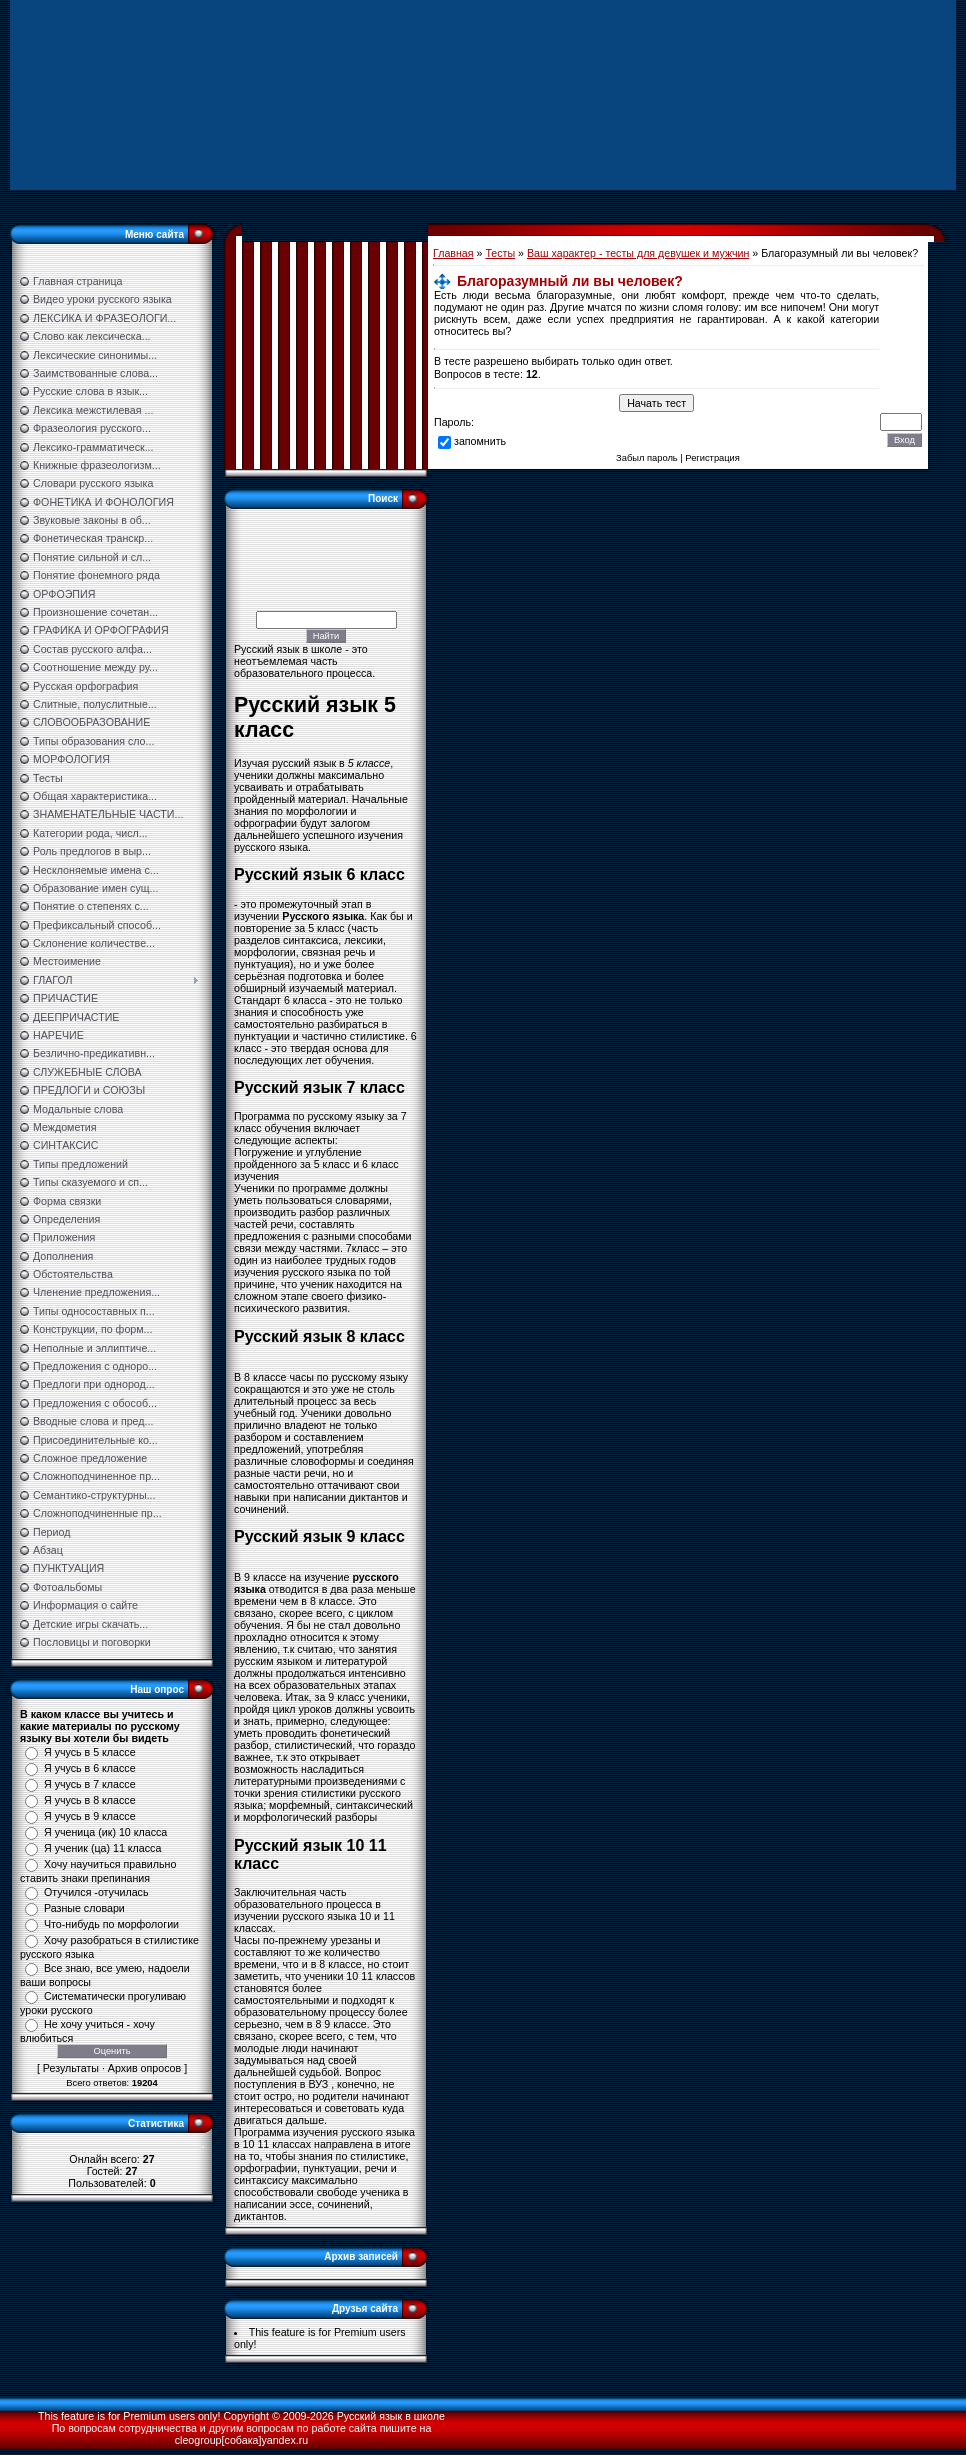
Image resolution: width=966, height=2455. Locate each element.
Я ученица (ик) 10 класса (105, 1832)
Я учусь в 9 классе (90, 1816)
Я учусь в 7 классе (90, 1784)
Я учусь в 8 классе (90, 1800)
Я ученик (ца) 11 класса (102, 1848)
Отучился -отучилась (96, 1892)
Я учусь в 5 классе (90, 1752)
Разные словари (84, 1908)
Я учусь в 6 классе (90, 1768)
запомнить (480, 441)
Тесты (500, 253)
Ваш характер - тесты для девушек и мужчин (638, 253)
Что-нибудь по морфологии (111, 1924)
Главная (453, 253)
